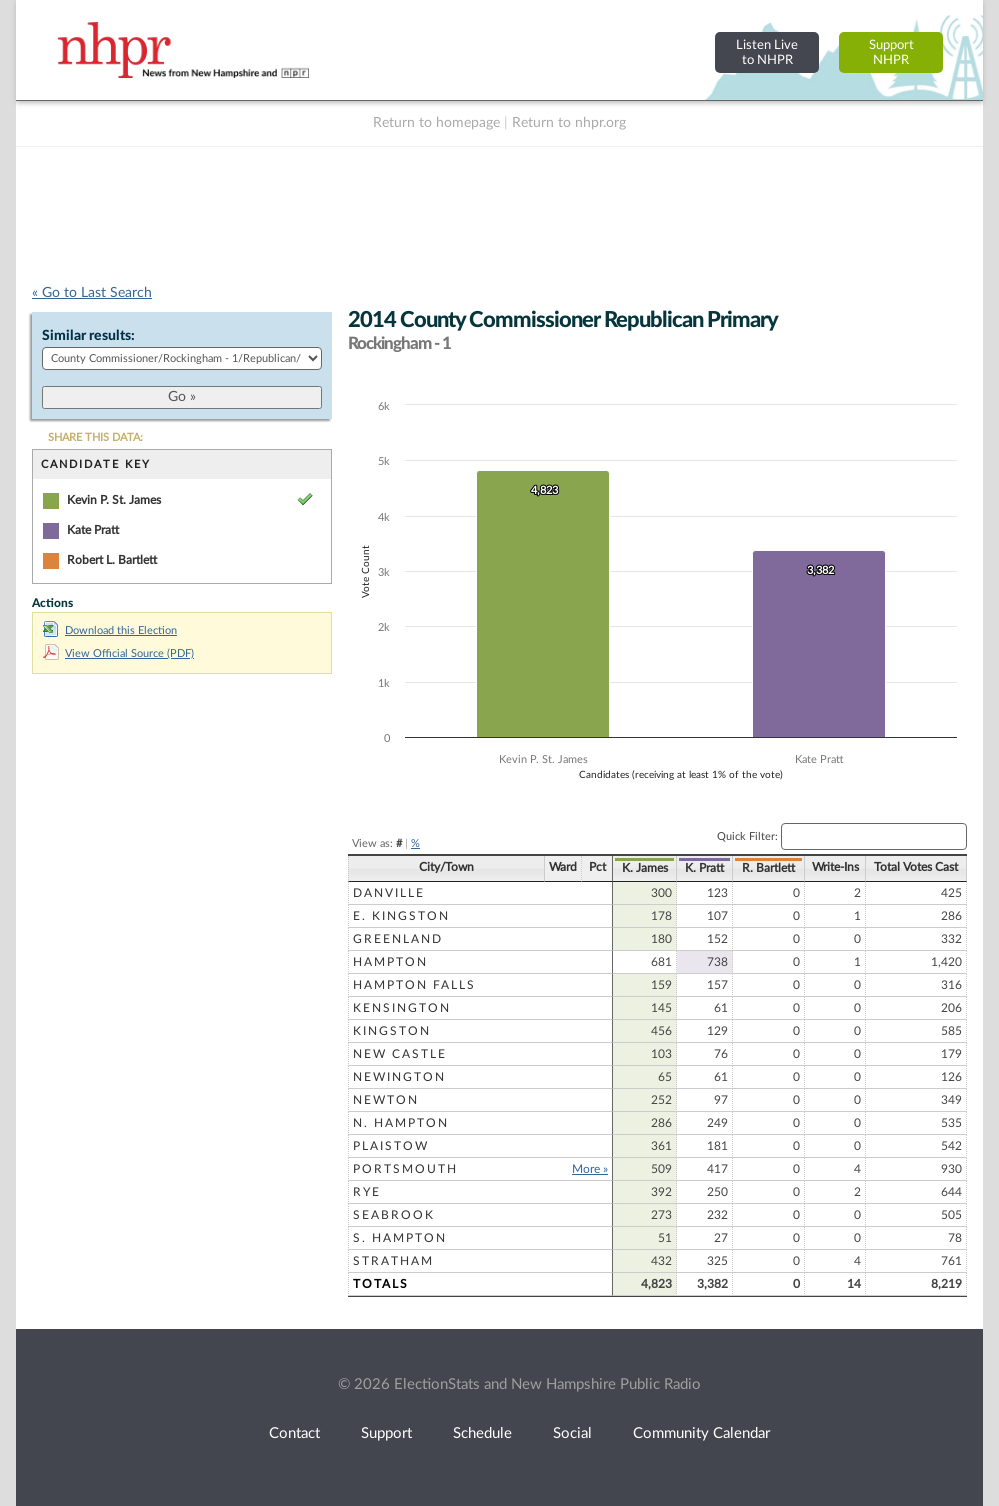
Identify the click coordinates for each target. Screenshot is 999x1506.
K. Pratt (704, 868)
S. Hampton (400, 1238)
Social (572, 1433)
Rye (367, 1192)
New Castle (400, 1054)
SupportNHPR (891, 52)
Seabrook (394, 1215)
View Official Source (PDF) (118, 653)
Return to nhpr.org (569, 123)
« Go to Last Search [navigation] (92, 293)
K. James (645, 868)
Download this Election (110, 630)
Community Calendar (701, 1433)
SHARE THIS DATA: (95, 437)
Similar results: (88, 336)
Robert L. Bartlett (112, 560)
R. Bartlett (768, 868)
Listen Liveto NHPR (767, 52)
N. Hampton (401, 1123)
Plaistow (391, 1146)
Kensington (402, 1008)
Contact (294, 1433)
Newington (399, 1077)
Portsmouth (405, 1169)
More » (590, 1169)
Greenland (398, 939)
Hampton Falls (414, 985)
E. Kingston (401, 916)
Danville (389, 893)
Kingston (392, 1031)
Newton (386, 1100)
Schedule (482, 1433)
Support (386, 1433)
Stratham (393, 1261)
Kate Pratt (93, 530)
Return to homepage (436, 123)
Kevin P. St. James (114, 500)
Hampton (390, 962)
